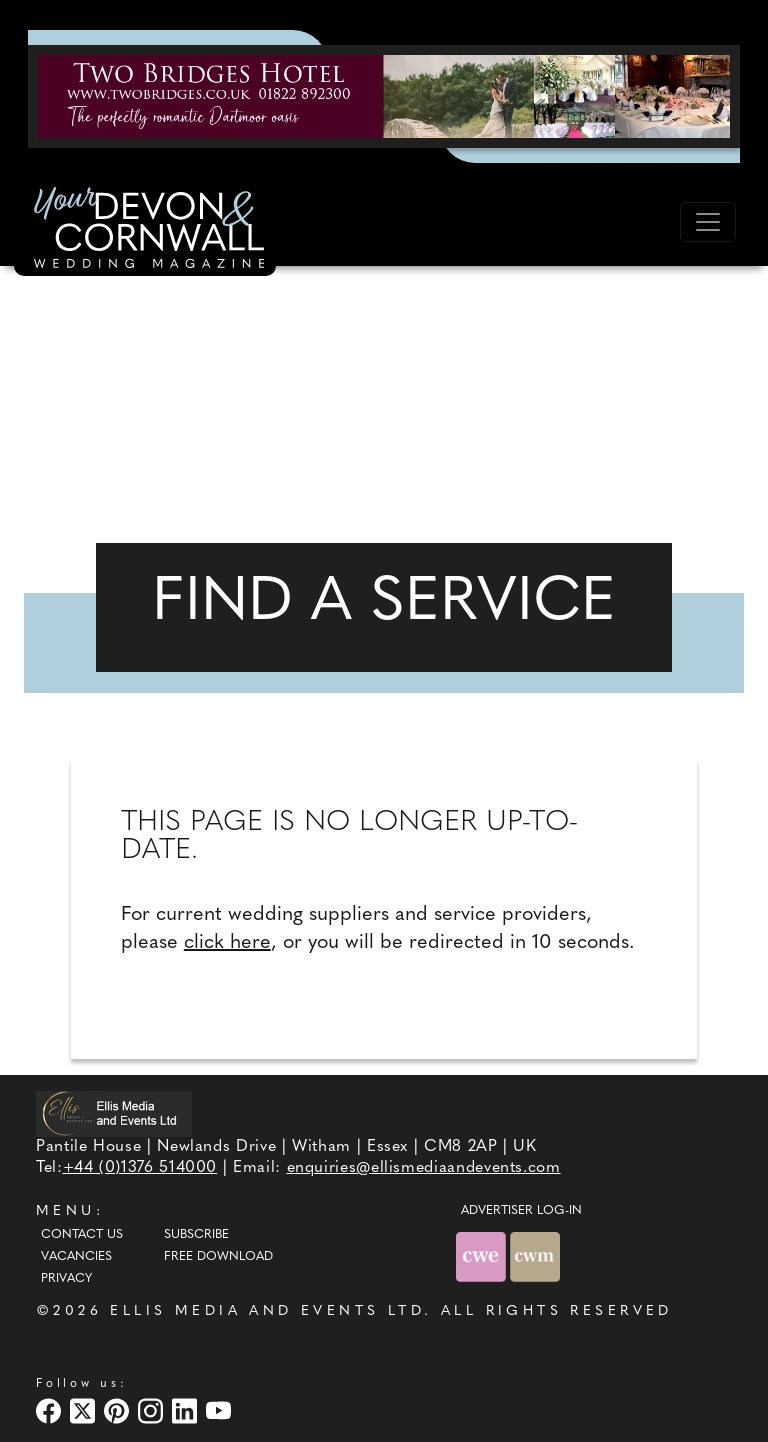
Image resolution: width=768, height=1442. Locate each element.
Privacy (66, 1279)
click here (227, 943)
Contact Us (82, 1235)
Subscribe (196, 1235)
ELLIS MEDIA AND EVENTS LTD (267, 1311)
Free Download (218, 1257)
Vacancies (76, 1257)
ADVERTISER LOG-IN (521, 1211)
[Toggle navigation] (708, 222)
